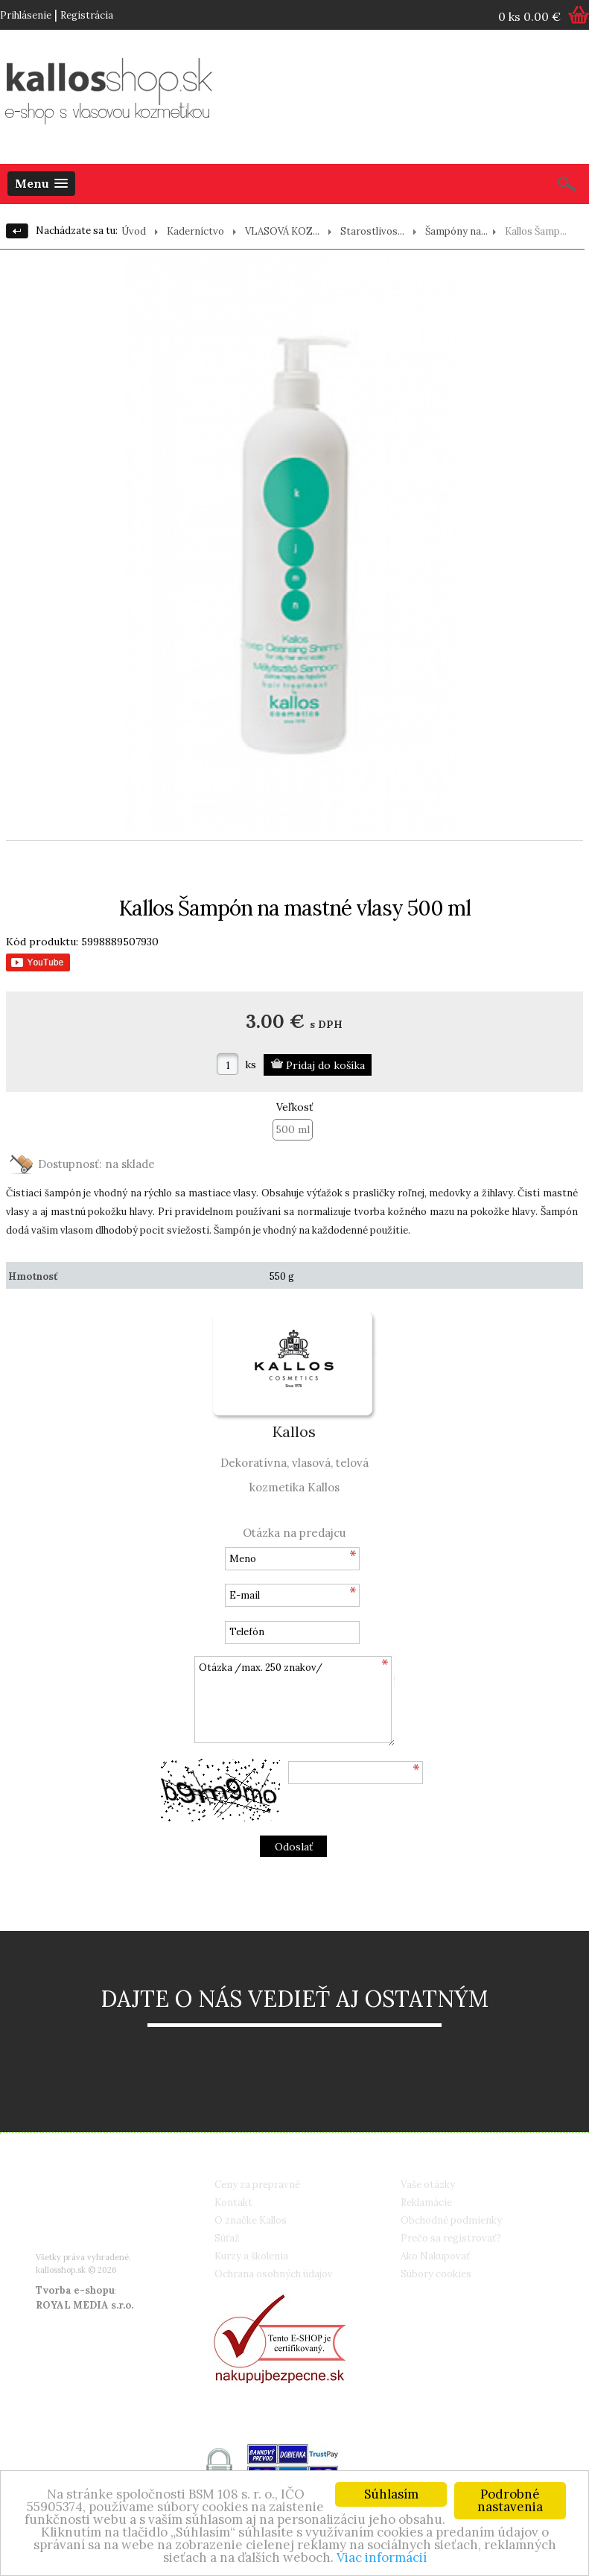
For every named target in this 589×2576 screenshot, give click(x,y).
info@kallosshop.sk (105, 2218)
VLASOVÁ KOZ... (282, 231)
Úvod (133, 231)
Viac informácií (382, 2558)
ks (250, 1064)
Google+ (80, 2237)
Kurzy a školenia (251, 2256)
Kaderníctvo (195, 231)
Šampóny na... (456, 231)
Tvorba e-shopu (75, 2290)
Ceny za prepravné (257, 2184)
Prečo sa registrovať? (451, 2238)
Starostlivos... (372, 231)
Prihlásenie (25, 15)
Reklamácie (426, 2202)
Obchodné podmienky (451, 2220)
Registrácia (86, 15)
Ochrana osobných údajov (273, 2274)
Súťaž (227, 2238)
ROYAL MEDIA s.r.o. (84, 2305)
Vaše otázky (428, 2184)
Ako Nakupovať (435, 2256)
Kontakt (233, 2202)
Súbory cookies (436, 2274)
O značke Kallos (250, 2220)
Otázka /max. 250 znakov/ (294, 1701)
